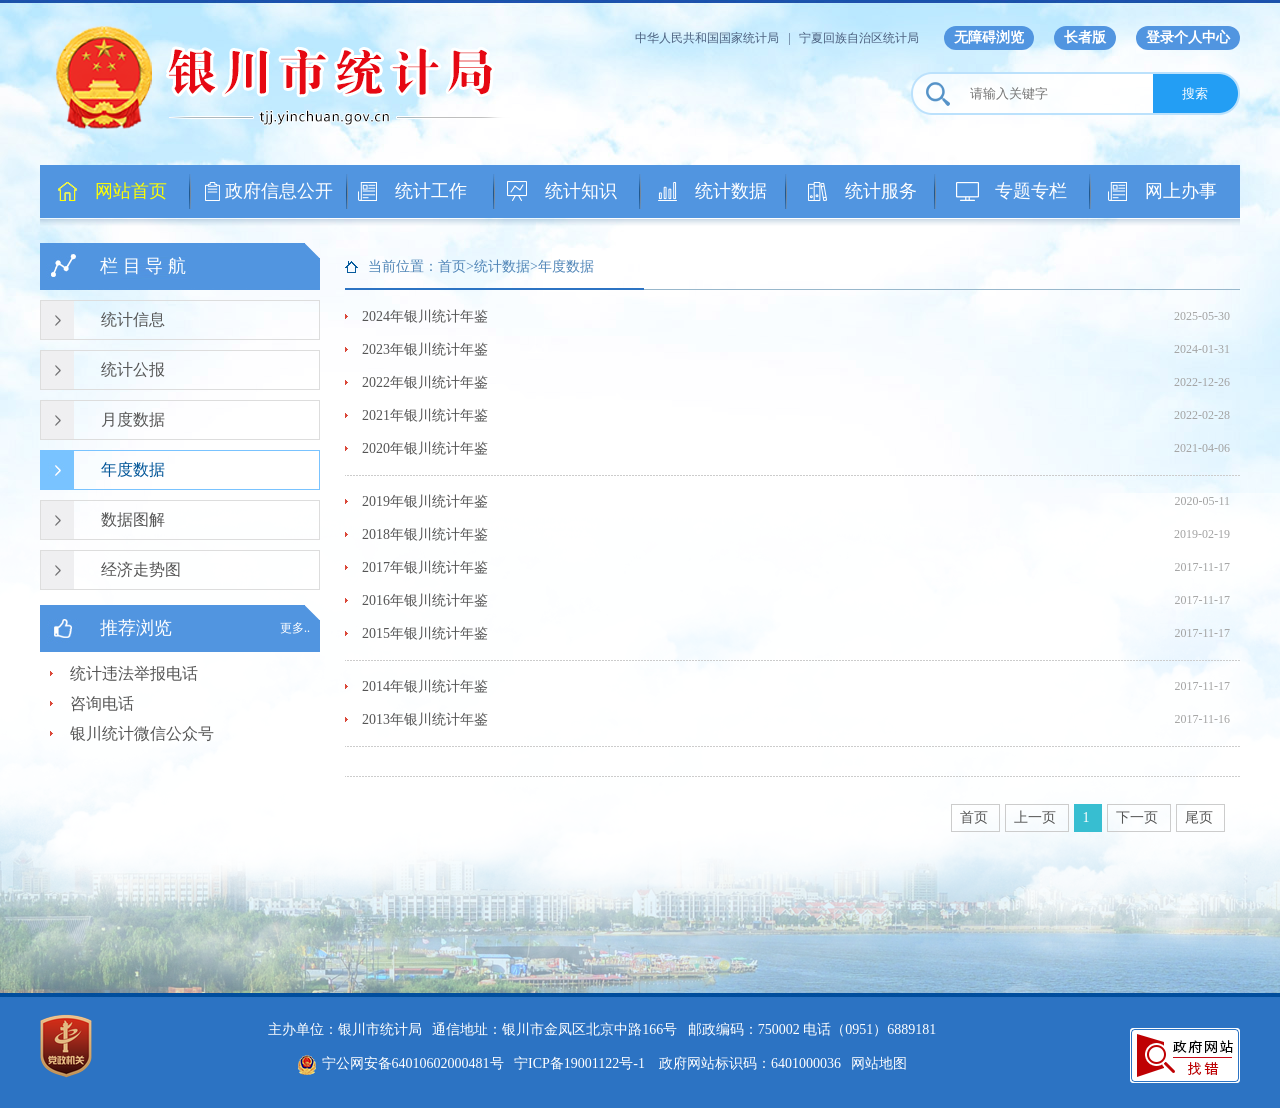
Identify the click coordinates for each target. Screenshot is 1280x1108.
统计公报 (133, 369)
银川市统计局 (290, 75)
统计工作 (431, 191)
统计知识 (581, 191)
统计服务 (881, 191)
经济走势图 (141, 569)
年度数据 (133, 469)
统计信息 (133, 319)
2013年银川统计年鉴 (425, 719)
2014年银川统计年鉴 (425, 686)
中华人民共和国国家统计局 (707, 38)
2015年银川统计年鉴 (425, 633)
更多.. (295, 628)
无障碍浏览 (989, 37)
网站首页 (131, 191)
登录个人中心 (1188, 37)
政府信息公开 (279, 191)
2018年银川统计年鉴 (425, 534)
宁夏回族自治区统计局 (859, 38)
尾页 (1201, 817)
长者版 (1085, 37)
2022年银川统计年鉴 (425, 382)
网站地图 (879, 1063)
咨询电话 (102, 703)
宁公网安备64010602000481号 (400, 1063)
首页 (976, 817)
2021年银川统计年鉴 (425, 415)
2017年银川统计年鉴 (425, 567)
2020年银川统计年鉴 (425, 448)
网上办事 (1181, 191)
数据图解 (133, 519)
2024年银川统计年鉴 (425, 316)
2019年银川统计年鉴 (425, 501)
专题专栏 (1031, 191)
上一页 (1037, 817)
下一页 (1139, 817)
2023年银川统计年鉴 (425, 349)
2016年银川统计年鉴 (425, 600)
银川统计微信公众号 (142, 733)
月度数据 (133, 419)
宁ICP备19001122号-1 (579, 1063)
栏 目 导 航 (143, 266)
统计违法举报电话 (134, 673)
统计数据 (731, 191)
